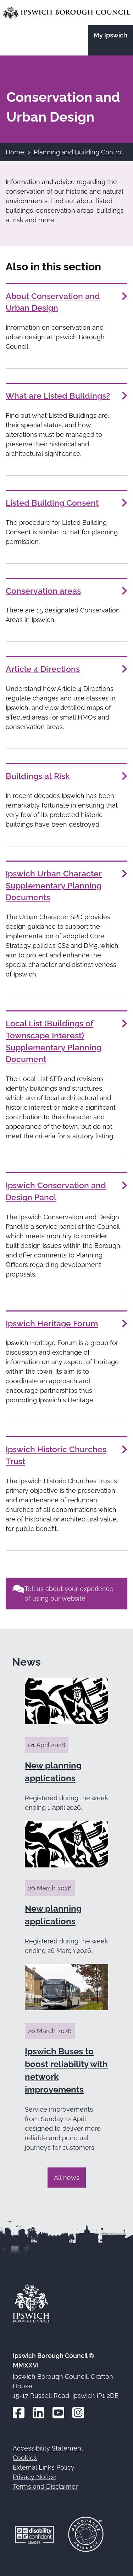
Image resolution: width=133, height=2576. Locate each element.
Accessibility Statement (48, 2448)
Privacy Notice (34, 2477)
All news (66, 2177)
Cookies (25, 2457)
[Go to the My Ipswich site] (110, 40)
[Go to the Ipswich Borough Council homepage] (66, 12)
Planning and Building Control (78, 152)
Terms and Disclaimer (45, 2486)
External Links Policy (43, 2467)
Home (15, 152)
